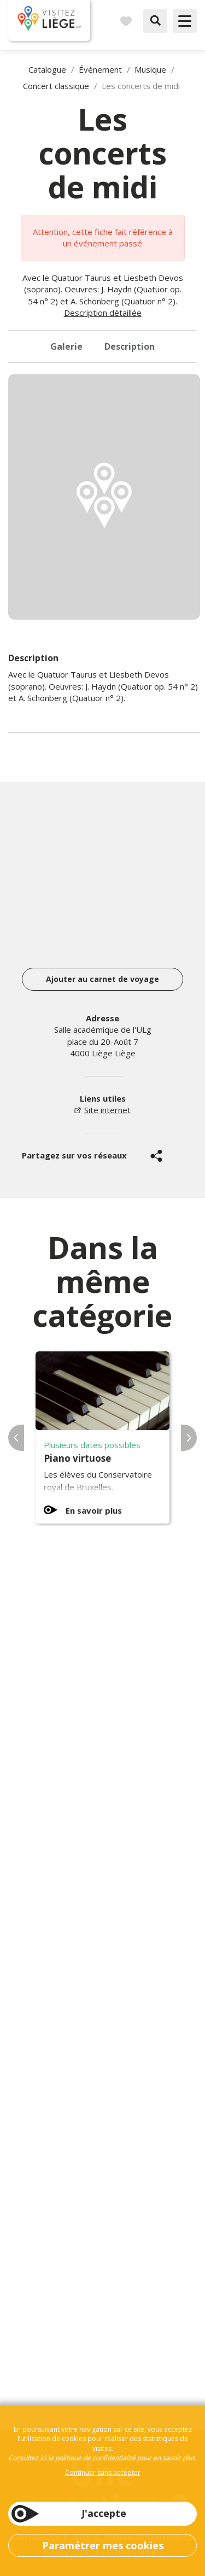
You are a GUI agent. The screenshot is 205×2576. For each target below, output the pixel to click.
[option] (104, 497)
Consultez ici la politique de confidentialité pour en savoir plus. (102, 2457)
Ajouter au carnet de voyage (102, 979)
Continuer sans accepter (102, 2472)
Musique (150, 69)
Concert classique (56, 85)
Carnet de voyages (126, 21)
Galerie (66, 346)
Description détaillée (103, 312)
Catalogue (47, 69)
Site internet (107, 1109)
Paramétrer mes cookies (102, 2545)
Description (129, 346)
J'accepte (103, 2513)
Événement (100, 69)
